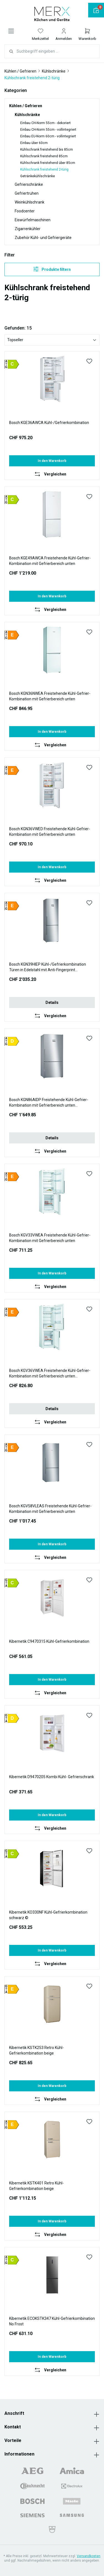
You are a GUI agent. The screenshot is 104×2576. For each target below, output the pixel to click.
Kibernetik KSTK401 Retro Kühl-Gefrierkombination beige (36, 2186)
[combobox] (58, 51)
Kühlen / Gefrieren (25, 106)
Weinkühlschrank (29, 202)
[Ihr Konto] (63, 33)
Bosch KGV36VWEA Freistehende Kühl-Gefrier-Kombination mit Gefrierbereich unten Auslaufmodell (49, 1373)
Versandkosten (88, 2556)
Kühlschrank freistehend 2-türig (44, 169)
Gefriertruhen (27, 193)
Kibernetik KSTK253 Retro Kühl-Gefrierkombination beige (36, 2050)
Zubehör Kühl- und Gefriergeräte (43, 237)
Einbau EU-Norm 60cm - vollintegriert (48, 136)
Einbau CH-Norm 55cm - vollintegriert (48, 130)
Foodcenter (25, 211)
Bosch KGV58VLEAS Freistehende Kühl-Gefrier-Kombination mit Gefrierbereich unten (50, 1509)
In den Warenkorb (52, 461)
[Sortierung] (52, 340)
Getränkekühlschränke (37, 176)
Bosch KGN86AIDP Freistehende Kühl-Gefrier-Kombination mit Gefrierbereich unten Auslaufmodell (48, 1102)
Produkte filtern (52, 269)
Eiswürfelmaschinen (32, 220)
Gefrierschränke (29, 184)
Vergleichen (55, 474)
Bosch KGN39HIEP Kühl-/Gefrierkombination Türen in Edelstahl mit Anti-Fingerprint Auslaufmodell (47, 967)
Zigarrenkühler (27, 229)
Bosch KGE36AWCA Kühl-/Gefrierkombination (49, 422)
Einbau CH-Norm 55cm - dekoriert (45, 123)
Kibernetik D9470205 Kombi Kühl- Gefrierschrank (51, 1777)
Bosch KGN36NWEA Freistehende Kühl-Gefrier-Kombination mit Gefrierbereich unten (49, 696)
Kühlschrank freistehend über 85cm (47, 163)
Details (52, 1002)
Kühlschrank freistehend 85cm (44, 156)
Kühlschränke (27, 114)
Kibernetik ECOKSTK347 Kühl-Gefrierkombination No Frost (52, 2321)
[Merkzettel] (40, 33)
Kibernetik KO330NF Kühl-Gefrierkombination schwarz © (48, 1915)
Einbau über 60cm (34, 143)
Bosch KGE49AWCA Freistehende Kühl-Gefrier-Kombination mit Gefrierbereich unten (50, 561)
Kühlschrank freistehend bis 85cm (46, 149)
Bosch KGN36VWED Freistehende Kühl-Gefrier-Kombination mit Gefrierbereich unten (49, 832)
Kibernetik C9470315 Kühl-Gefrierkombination (49, 1641)
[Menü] (11, 31)
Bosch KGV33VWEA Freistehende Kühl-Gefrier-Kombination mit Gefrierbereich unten (49, 1238)
